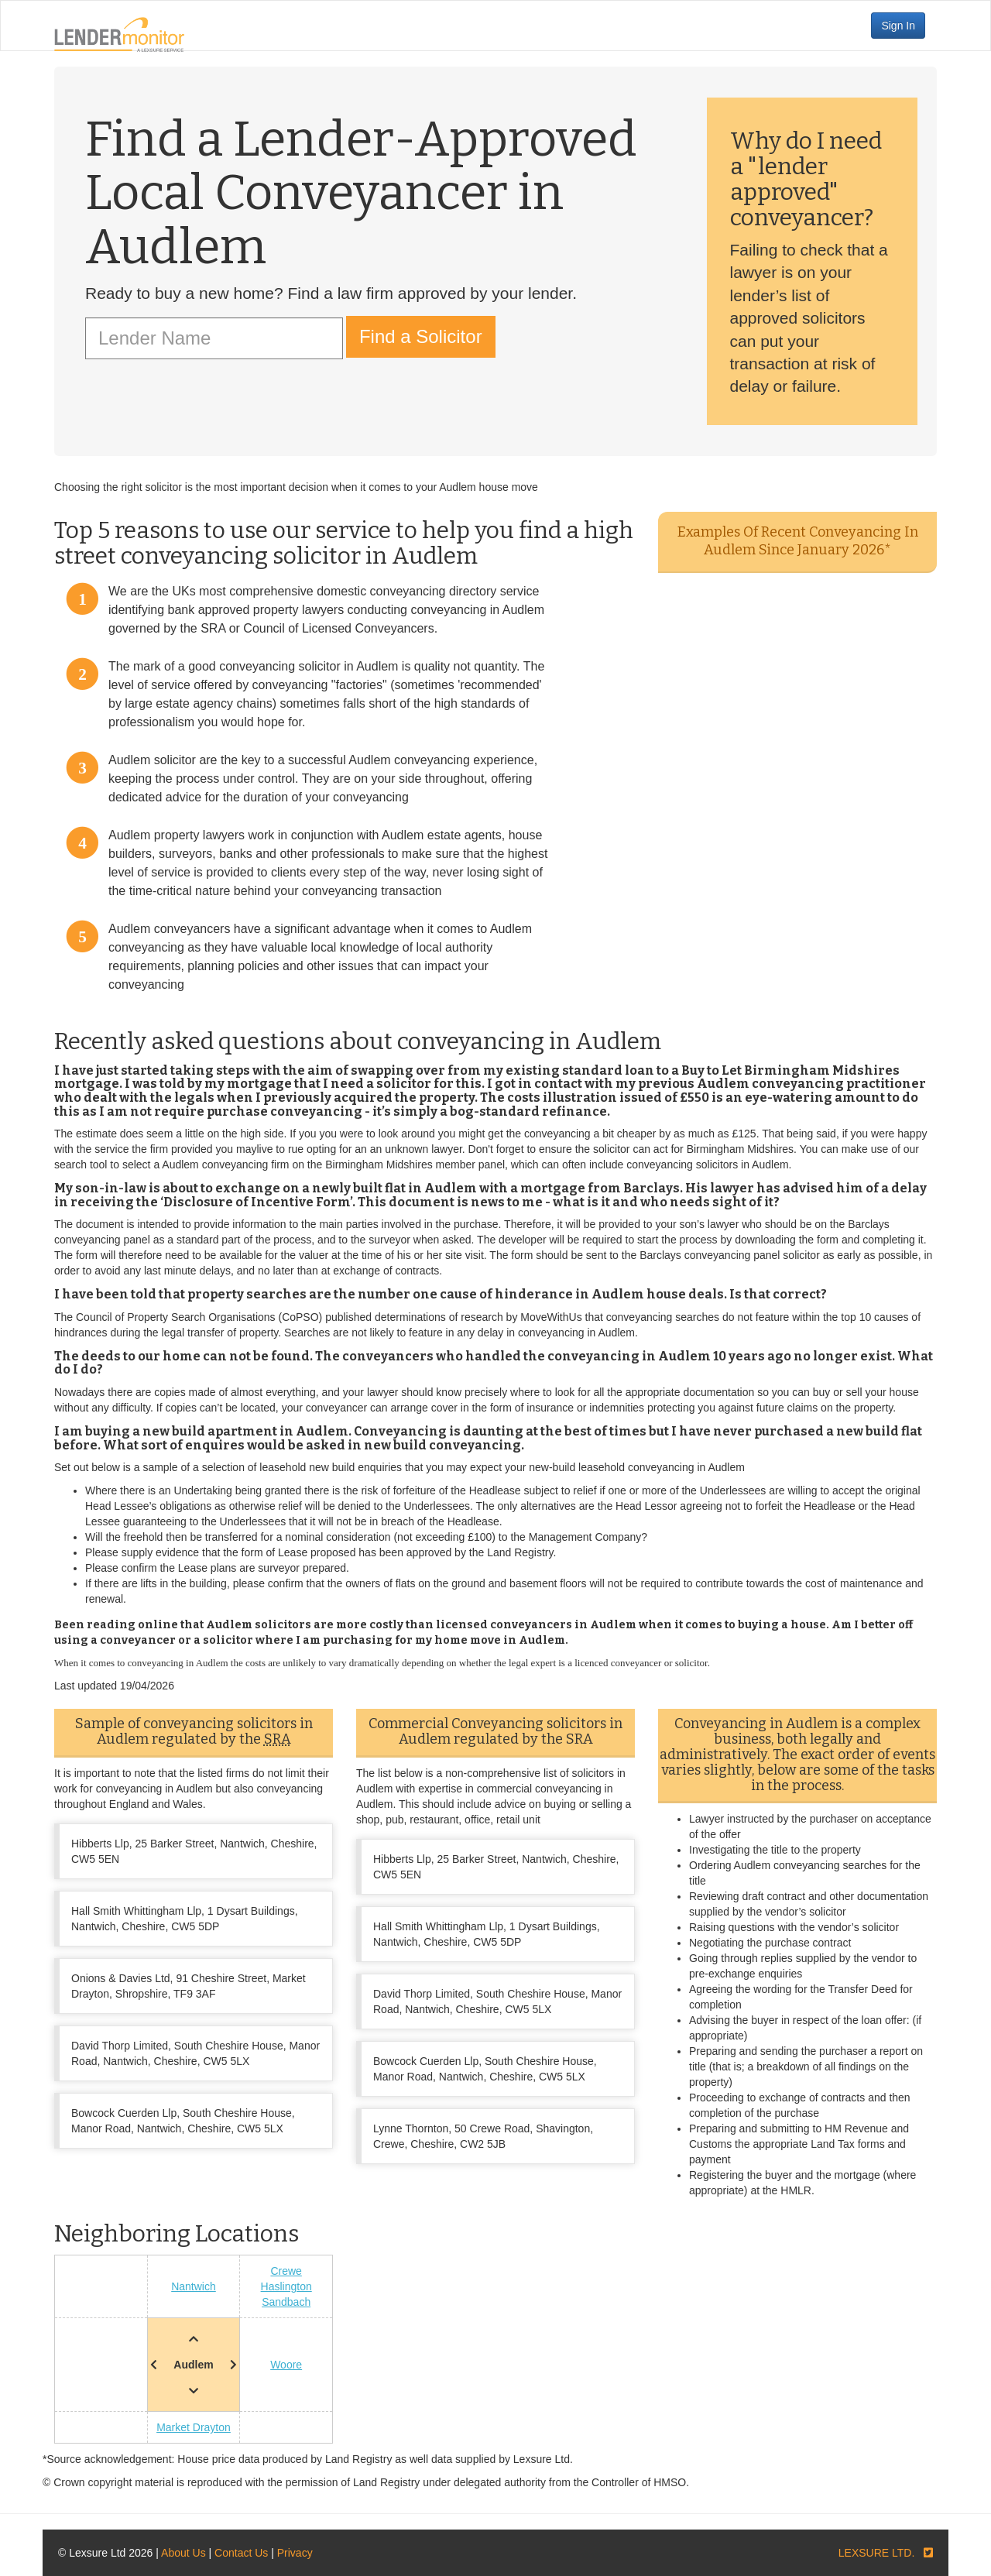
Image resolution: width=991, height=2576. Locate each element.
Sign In (898, 25)
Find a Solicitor (420, 336)
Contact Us (241, 2553)
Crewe (285, 2271)
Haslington (286, 2286)
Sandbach (286, 2302)
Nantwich (193, 2286)
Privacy (295, 2553)
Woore (286, 2364)
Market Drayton (193, 2427)
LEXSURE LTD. (876, 2553)
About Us (183, 2553)
